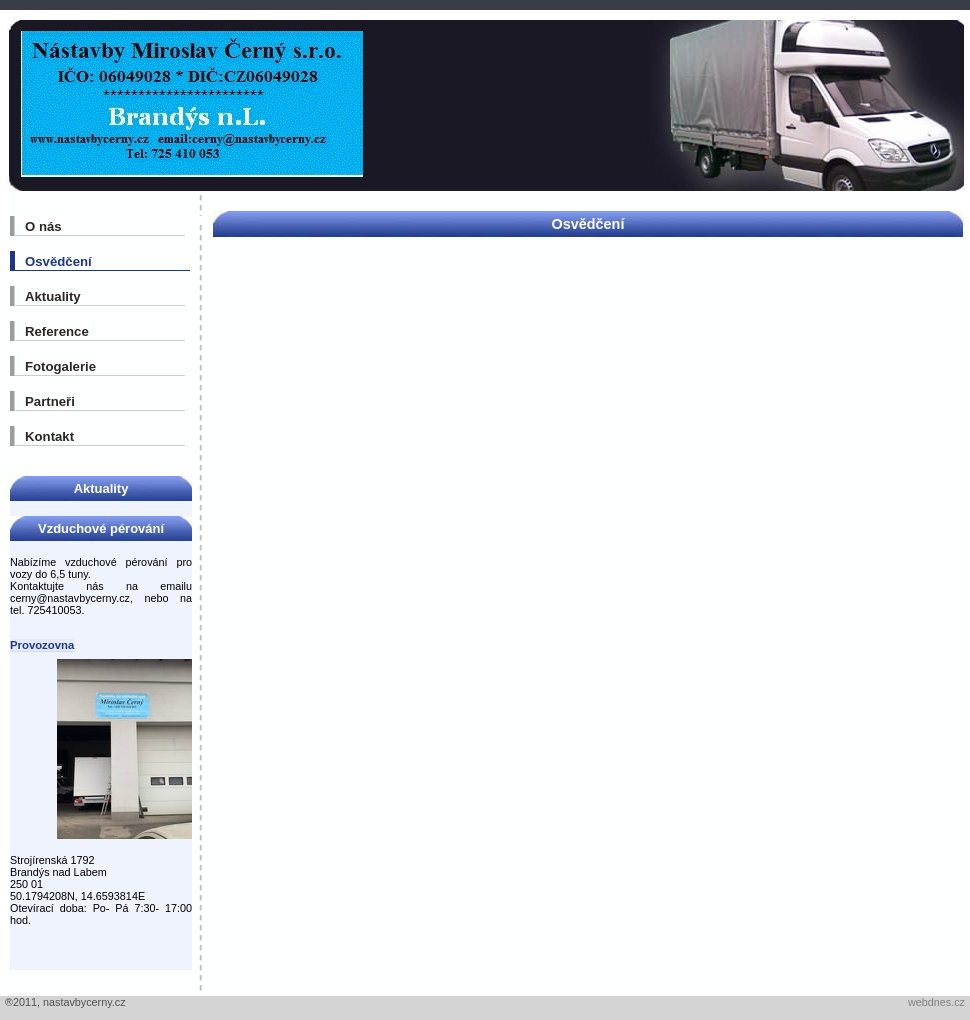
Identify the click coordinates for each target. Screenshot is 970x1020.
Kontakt (49, 436)
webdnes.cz (936, 1002)
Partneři (50, 401)
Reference (57, 331)
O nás (43, 226)
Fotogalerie (60, 366)
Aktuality (53, 296)
